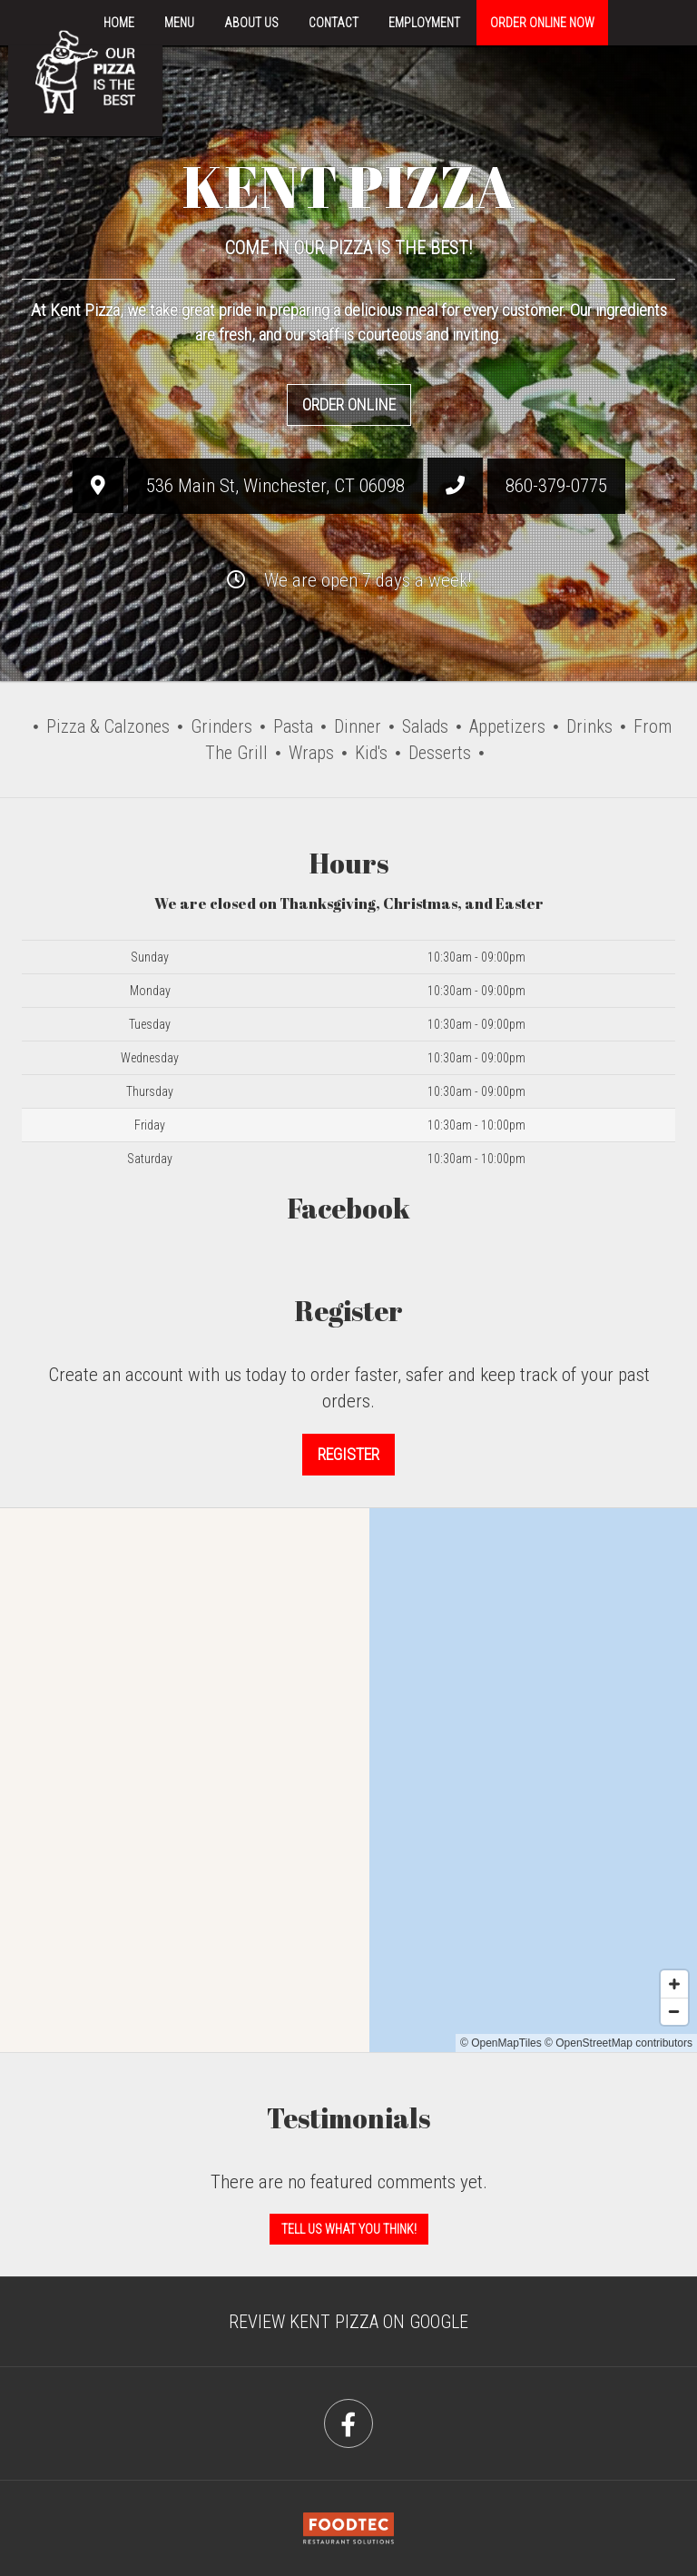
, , (275, 486)
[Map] (348, 1780)
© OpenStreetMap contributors (618, 2043)
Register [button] (348, 1454)
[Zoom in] (674, 1984)
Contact (333, 22)
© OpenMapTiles (501, 2043)
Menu (179, 22)
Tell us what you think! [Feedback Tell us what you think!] (349, 2229)
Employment (424, 22)
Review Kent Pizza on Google (348, 2322)
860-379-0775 (556, 486)
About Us (251, 22)
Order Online (349, 404)
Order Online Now (542, 22)
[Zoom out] (674, 2011)
